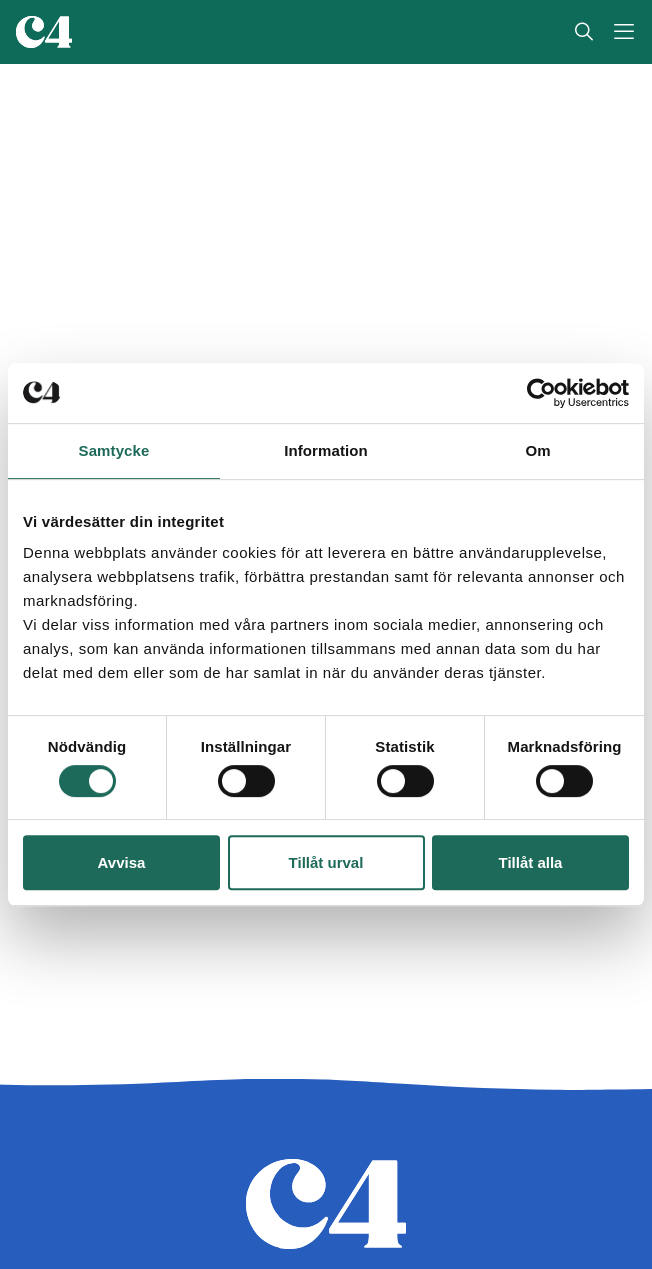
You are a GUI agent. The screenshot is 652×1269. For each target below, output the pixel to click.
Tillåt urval (326, 862)
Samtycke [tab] (114, 450)
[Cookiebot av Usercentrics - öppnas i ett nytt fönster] (541, 393)
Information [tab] (326, 450)
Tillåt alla (531, 862)
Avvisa (122, 862)
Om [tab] (537, 450)
